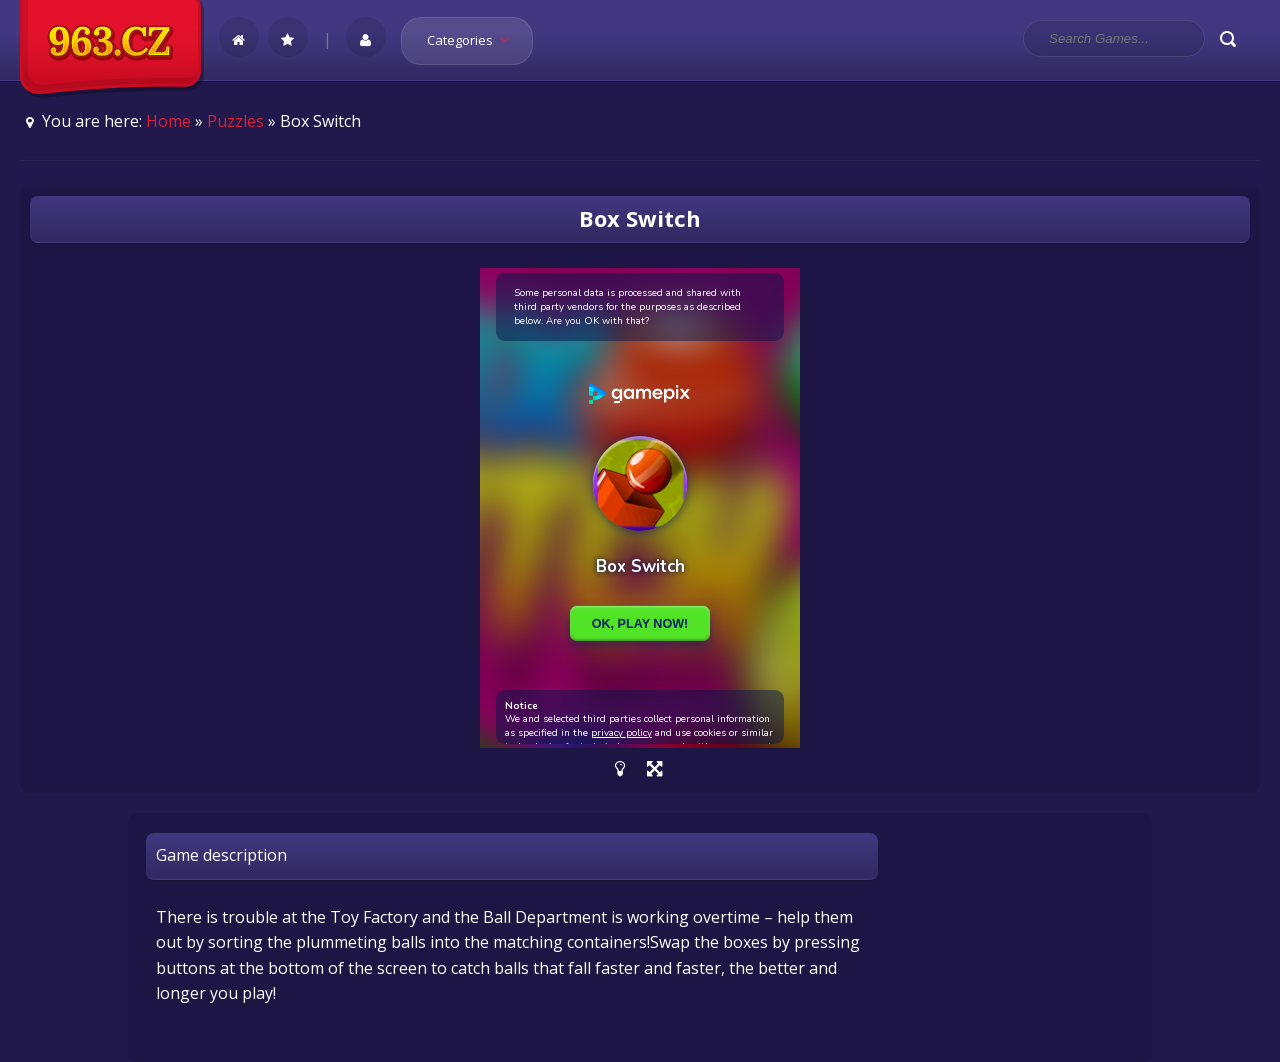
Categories (474, 40)
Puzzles (235, 121)
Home (168, 121)
